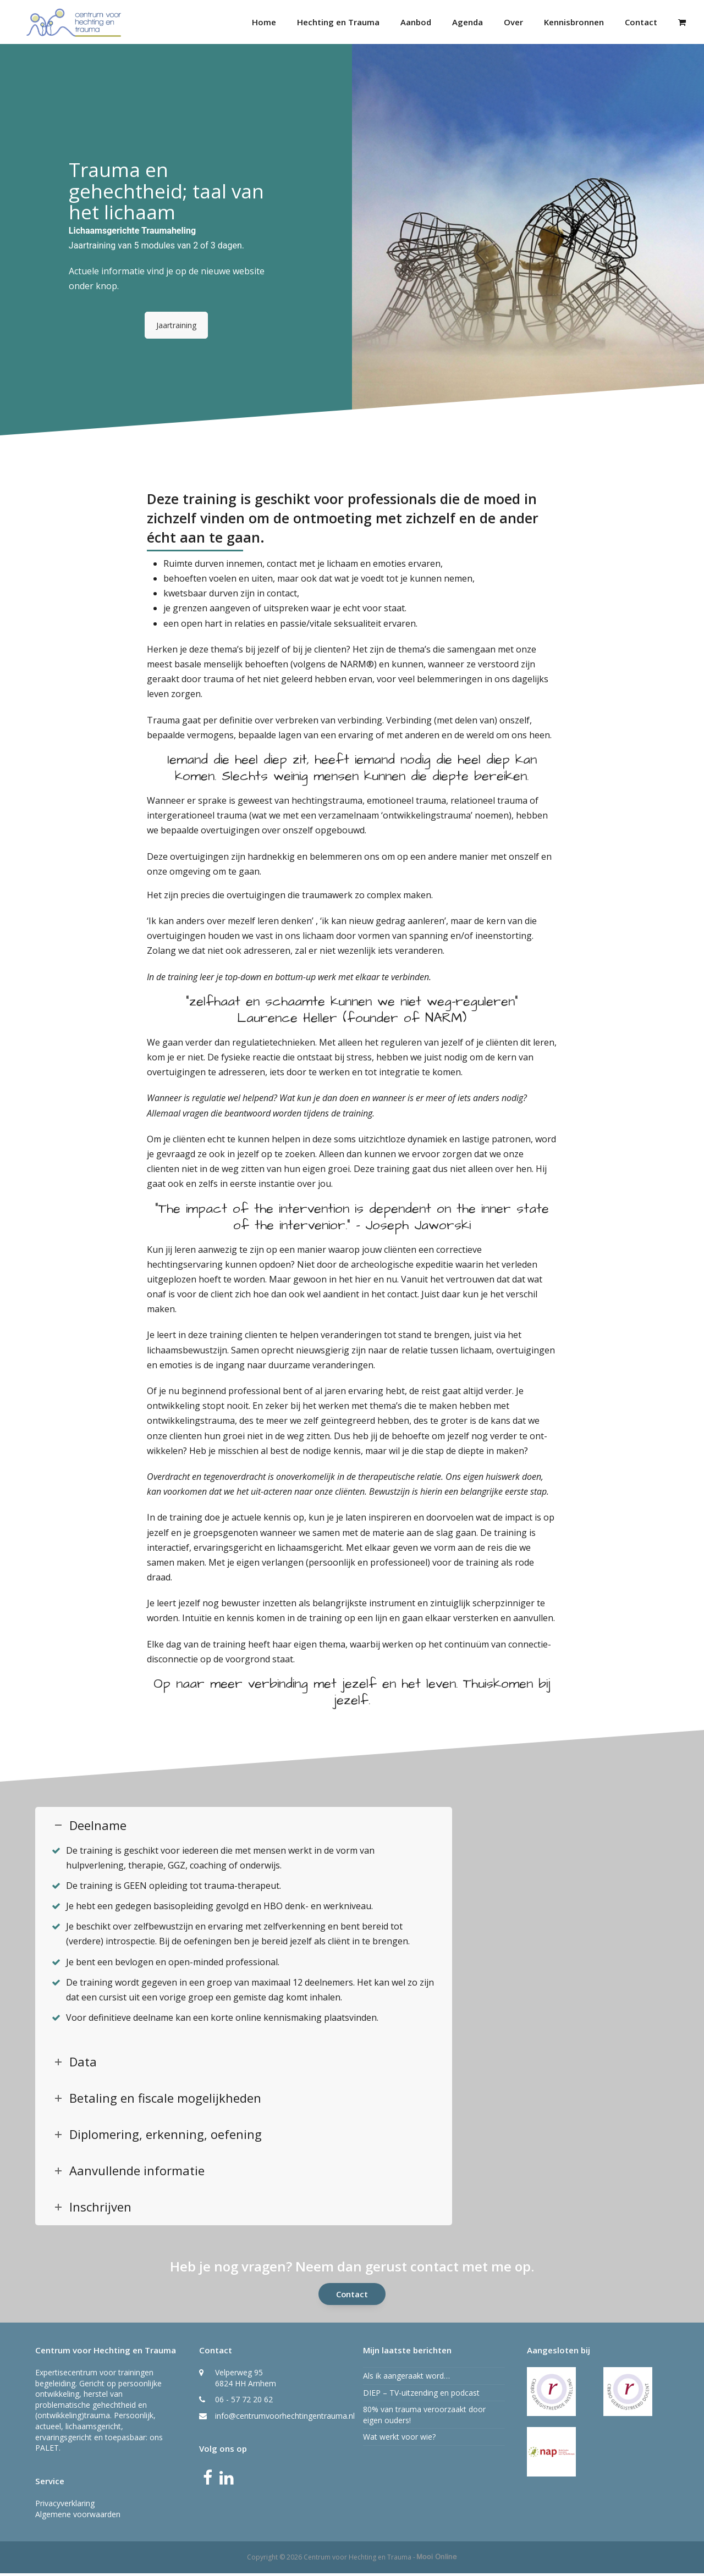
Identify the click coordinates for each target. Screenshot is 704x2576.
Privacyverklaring (65, 2506)
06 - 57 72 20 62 (244, 2402)
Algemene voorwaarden (77, 2516)
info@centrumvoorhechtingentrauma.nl (285, 2418)
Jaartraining (176, 327)
